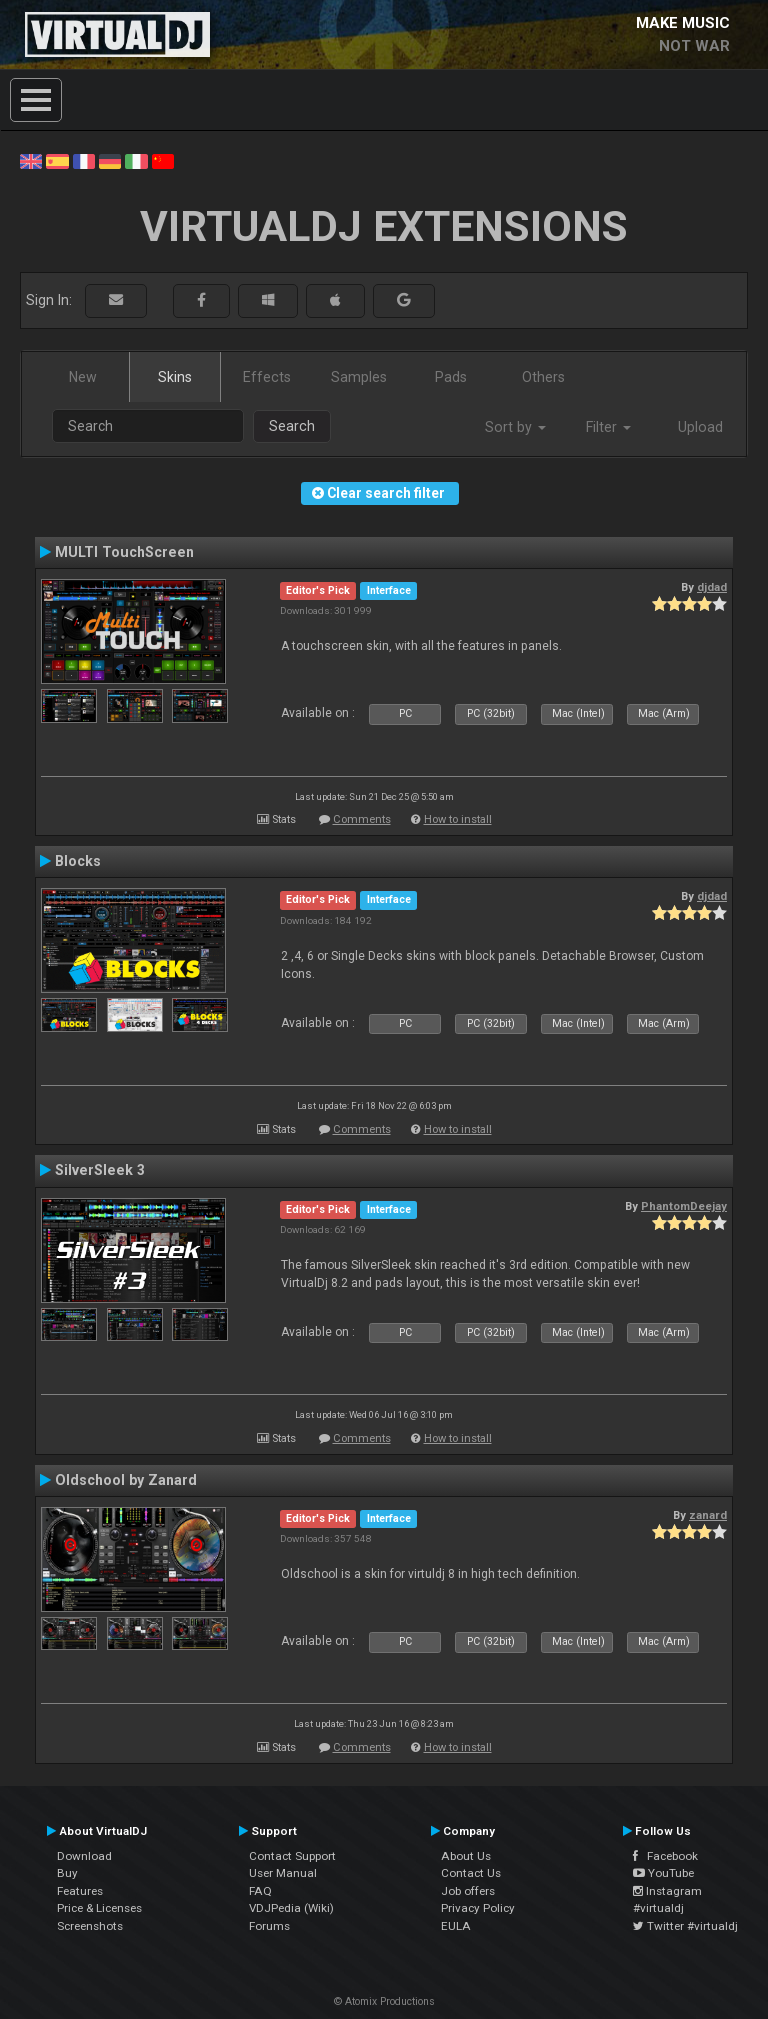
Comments (362, 819)
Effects (267, 377)
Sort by (515, 427)
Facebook (665, 1856)
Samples (359, 377)
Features (80, 1891)
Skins (175, 377)
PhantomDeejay (684, 1206)
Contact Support (292, 1856)
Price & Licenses (99, 1908)
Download (84, 1856)
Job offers (468, 1891)
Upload (700, 427)
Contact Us (471, 1873)
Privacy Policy (478, 1908)
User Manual (283, 1873)
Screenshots (90, 1926)
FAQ (260, 1891)
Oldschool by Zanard (126, 1480)
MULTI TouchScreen (124, 552)
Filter (608, 427)
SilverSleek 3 (100, 1170)
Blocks (78, 861)
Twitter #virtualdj (685, 1926)
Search (292, 426)
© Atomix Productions (384, 2001)
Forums (269, 1926)
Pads (451, 377)
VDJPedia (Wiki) (291, 1908)
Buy (67, 1873)
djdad (712, 587)
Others (543, 377)
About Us (466, 1856)
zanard (708, 1515)
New (83, 377)
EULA (456, 1926)
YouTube (663, 1873)
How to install (458, 819)
